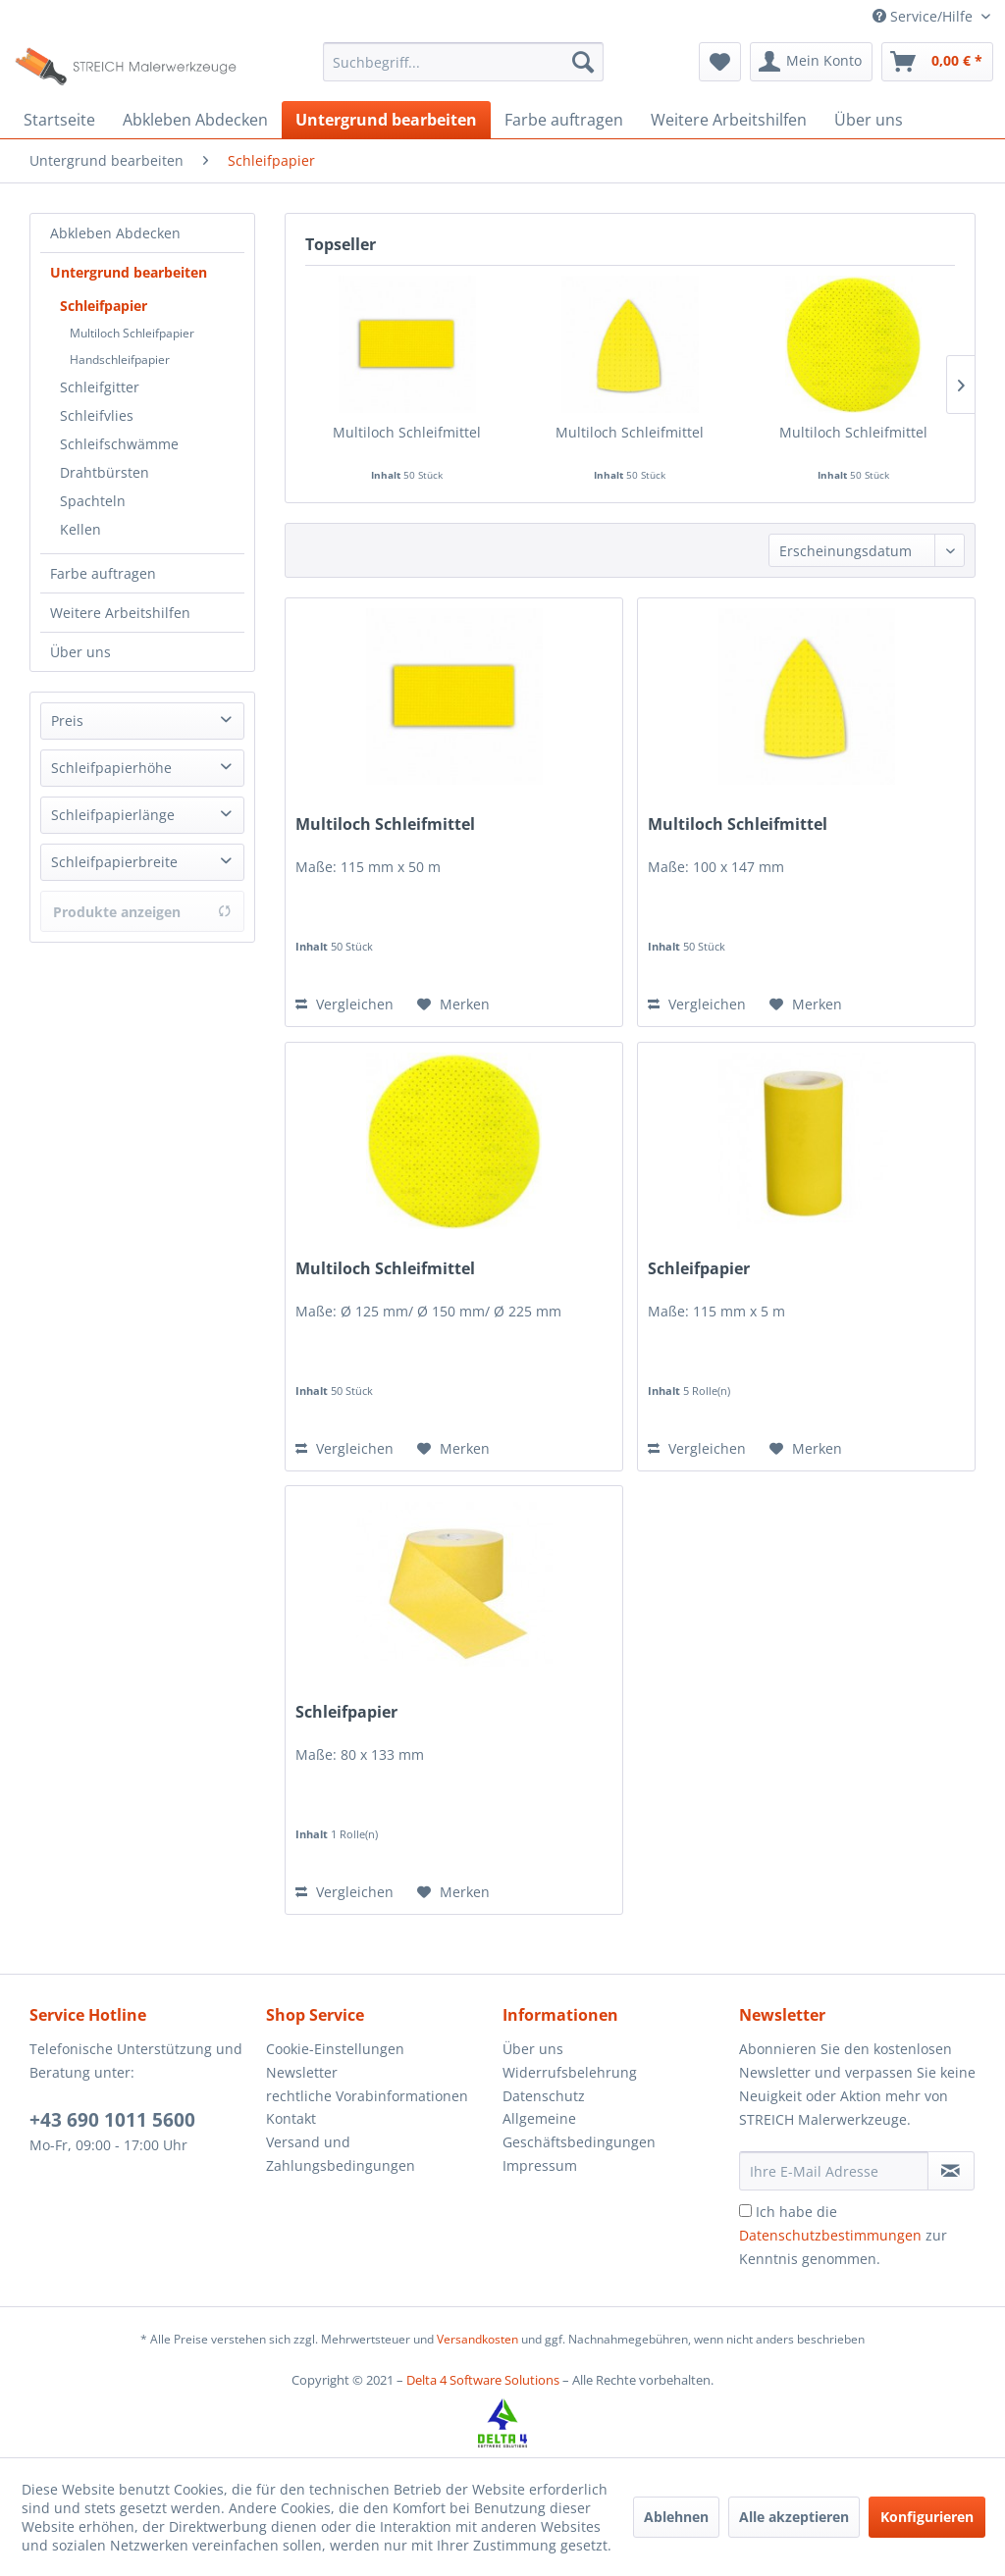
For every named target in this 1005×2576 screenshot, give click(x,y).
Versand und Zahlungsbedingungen (340, 2154)
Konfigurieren (927, 2516)
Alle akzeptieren (794, 2516)
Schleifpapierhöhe (111, 767)
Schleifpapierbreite (114, 861)
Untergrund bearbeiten (128, 272)
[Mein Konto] (811, 61)
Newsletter (302, 2072)
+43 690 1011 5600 (112, 2120)
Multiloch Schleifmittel (407, 432)
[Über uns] (868, 119)
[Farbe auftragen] (564, 119)
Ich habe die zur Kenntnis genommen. (843, 2235)
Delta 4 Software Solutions (482, 2380)
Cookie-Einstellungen (335, 2048)
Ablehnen (676, 2516)
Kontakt (291, 2118)
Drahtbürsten (104, 472)
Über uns (80, 652)
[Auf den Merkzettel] (453, 1004)
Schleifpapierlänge (113, 814)
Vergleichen (344, 1004)
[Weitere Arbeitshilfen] (728, 119)
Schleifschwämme (119, 444)
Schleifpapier (103, 305)
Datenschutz (543, 2096)
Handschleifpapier (120, 359)
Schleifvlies (96, 415)
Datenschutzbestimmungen (830, 2235)
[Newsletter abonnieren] (951, 2170)
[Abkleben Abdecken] (195, 119)
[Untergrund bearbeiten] (386, 119)
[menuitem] (464, 61)
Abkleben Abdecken (115, 233)
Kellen (80, 529)
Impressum (539, 2165)
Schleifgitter (99, 387)
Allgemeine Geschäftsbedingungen (579, 2130)
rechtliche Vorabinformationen (367, 2096)
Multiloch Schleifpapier (132, 333)
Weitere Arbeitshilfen (120, 612)
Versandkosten (477, 2339)
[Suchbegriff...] (464, 61)
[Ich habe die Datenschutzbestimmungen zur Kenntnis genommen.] (745, 2210)
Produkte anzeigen (142, 911)
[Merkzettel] (720, 61)
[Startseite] (59, 119)
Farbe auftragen (103, 573)
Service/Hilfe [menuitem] (925, 16)
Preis (67, 720)
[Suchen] (583, 61)
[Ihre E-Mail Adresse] (833, 2170)
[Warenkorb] (937, 61)
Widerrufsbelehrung (569, 2072)
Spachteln (93, 500)
